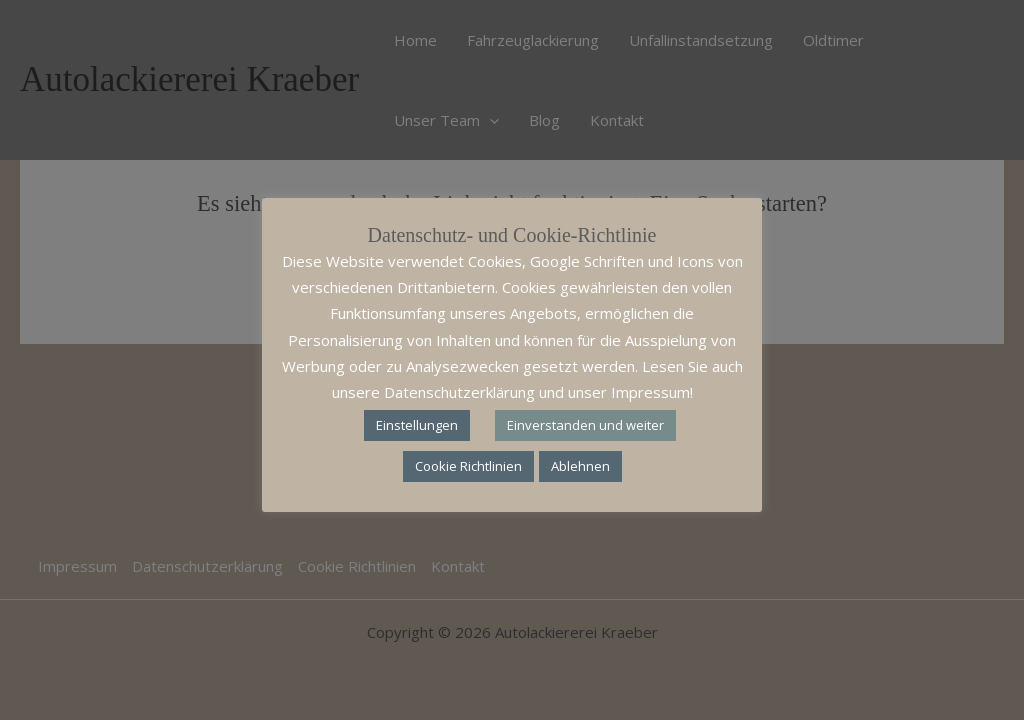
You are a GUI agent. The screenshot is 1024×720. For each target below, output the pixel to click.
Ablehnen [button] (580, 466)
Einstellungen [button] (417, 425)
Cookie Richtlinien (468, 466)
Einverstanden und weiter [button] (585, 425)
